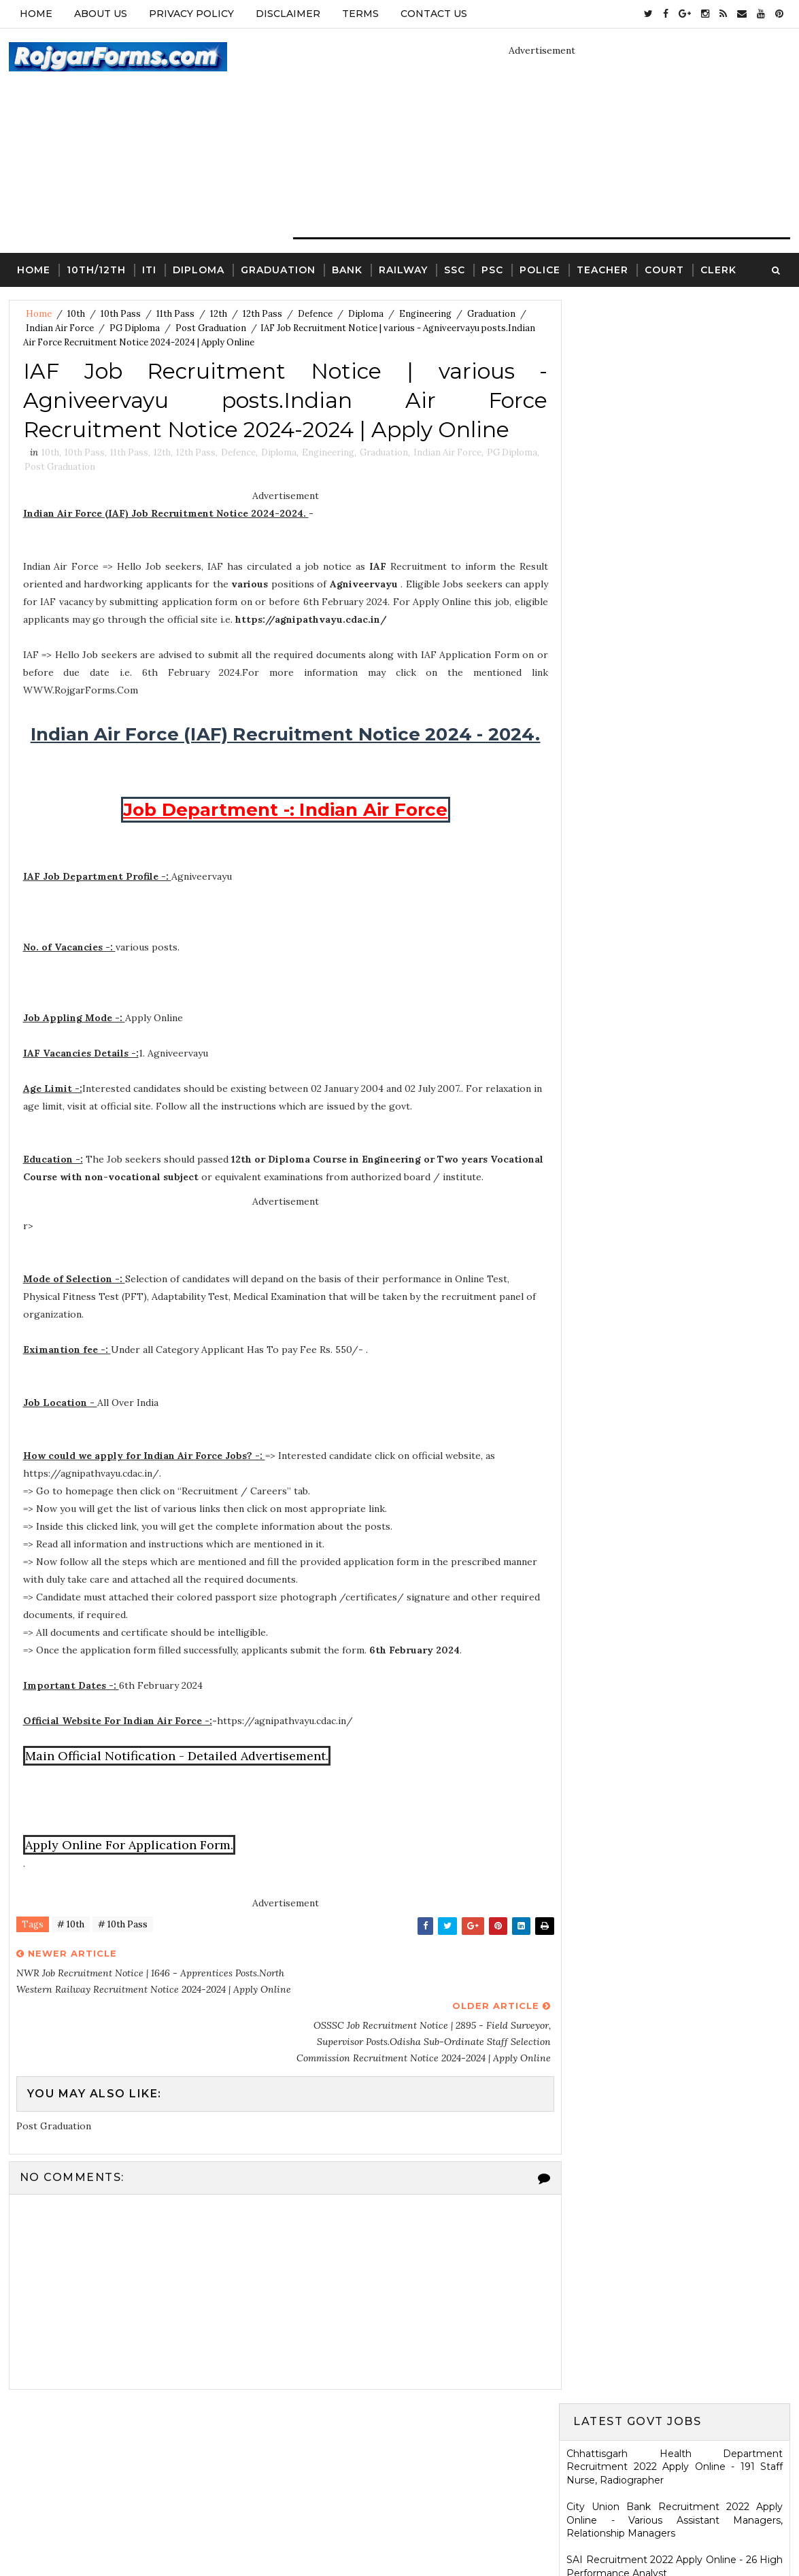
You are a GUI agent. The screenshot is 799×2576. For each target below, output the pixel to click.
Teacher (602, 269)
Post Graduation (210, 328)
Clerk (718, 269)
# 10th (70, 1944)
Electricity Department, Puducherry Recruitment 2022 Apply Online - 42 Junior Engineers (675, 509)
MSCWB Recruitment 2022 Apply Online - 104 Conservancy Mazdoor (675, 596)
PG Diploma (134, 328)
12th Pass (262, 314)
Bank (347, 269)
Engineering (425, 314)
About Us (100, 13)
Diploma (198, 269)
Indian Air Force (60, 328)
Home (36, 13)
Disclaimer (288, 13)
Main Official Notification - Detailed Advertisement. (176, 1775)
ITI (149, 269)
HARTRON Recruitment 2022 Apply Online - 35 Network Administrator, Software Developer (675, 1095)
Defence (315, 314)
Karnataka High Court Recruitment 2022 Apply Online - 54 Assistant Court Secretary (675, 1010)
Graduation (278, 269)
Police (540, 269)
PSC (492, 269)
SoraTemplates (340, 2532)
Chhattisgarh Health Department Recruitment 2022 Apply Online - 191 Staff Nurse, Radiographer (675, 363)
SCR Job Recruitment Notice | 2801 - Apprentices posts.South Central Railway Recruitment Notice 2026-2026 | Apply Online (675, 1468)
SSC (454, 269)
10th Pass (121, 314)
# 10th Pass (123, 1944)
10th (76, 314)
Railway (403, 269)
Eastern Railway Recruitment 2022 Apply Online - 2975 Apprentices (675, 557)
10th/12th (96, 269)
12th (218, 314)
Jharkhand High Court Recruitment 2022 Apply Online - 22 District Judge (675, 716)
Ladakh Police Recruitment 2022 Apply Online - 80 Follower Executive (675, 1183)
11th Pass (175, 314)
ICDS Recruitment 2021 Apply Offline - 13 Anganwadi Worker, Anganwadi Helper (675, 2027)
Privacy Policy (191, 13)
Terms (360, 13)
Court (664, 269)
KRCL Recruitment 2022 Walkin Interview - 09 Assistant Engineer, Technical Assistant (675, 1050)
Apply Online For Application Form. (129, 1864)
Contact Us (434, 13)
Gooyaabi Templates (503, 2532)
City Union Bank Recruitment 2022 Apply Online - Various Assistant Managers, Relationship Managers (675, 416)
